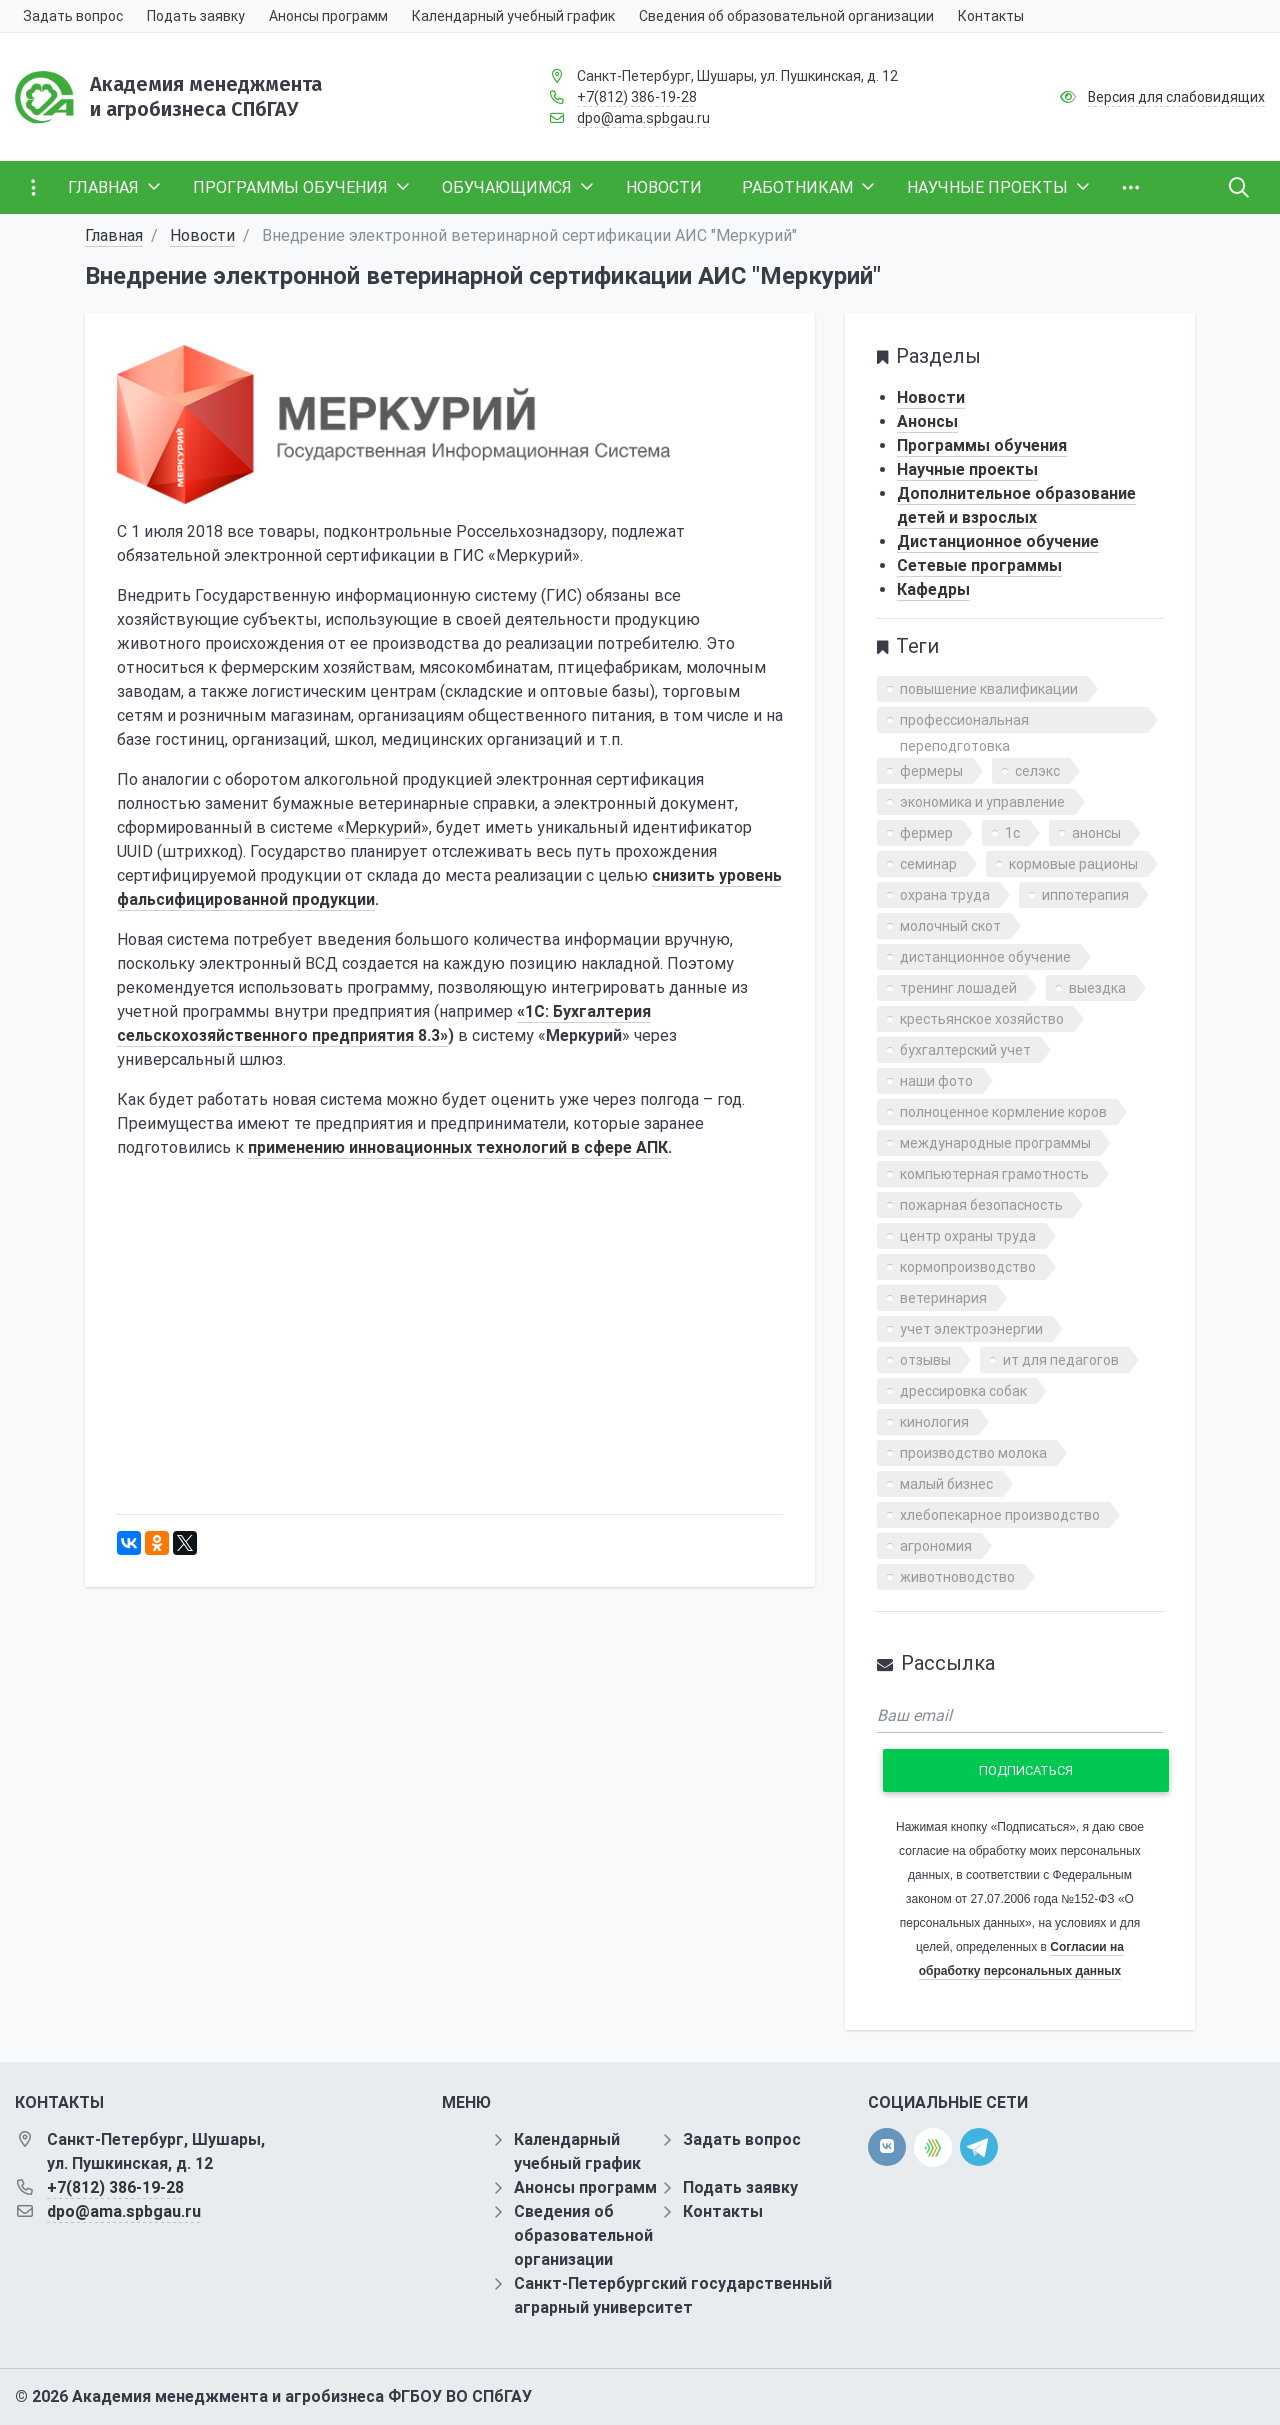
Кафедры (933, 589)
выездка (1097, 988)
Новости (202, 235)
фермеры (931, 771)
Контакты (723, 2211)
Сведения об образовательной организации (583, 2235)
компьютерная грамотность (994, 1174)
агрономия (936, 1546)
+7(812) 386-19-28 (637, 97)
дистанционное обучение (985, 957)
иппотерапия (1085, 895)
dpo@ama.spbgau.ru (643, 118)
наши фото (936, 1081)
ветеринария (943, 1298)
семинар (928, 864)
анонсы (1096, 833)
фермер (926, 833)
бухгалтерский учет (965, 1050)
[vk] (887, 2147)
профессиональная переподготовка (964, 722)
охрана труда (945, 895)
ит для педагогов (1061, 1360)
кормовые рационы (1073, 864)
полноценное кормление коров (1003, 1112)
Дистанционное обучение (998, 541)
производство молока (973, 1453)
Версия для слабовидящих (1176, 97)
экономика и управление (982, 802)
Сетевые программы (979, 565)
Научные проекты (967, 469)
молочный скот (950, 926)
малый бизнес (946, 1484)
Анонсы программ (585, 2187)
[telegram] (979, 2146)
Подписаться (1026, 1770)
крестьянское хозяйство (982, 1019)
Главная (114, 235)
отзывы (925, 1360)
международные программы (995, 1143)
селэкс (1037, 771)
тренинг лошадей (958, 988)
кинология (934, 1422)
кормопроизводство (968, 1267)
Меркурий (383, 827)
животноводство (957, 1577)
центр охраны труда (968, 1236)
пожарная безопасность (981, 1205)
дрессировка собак (963, 1391)
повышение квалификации (989, 689)
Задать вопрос (742, 2139)
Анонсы (927, 421)
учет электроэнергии (971, 1329)
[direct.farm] (933, 2147)
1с (1012, 833)
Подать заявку (740, 2187)
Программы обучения (982, 445)
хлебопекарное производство (1000, 1515)
